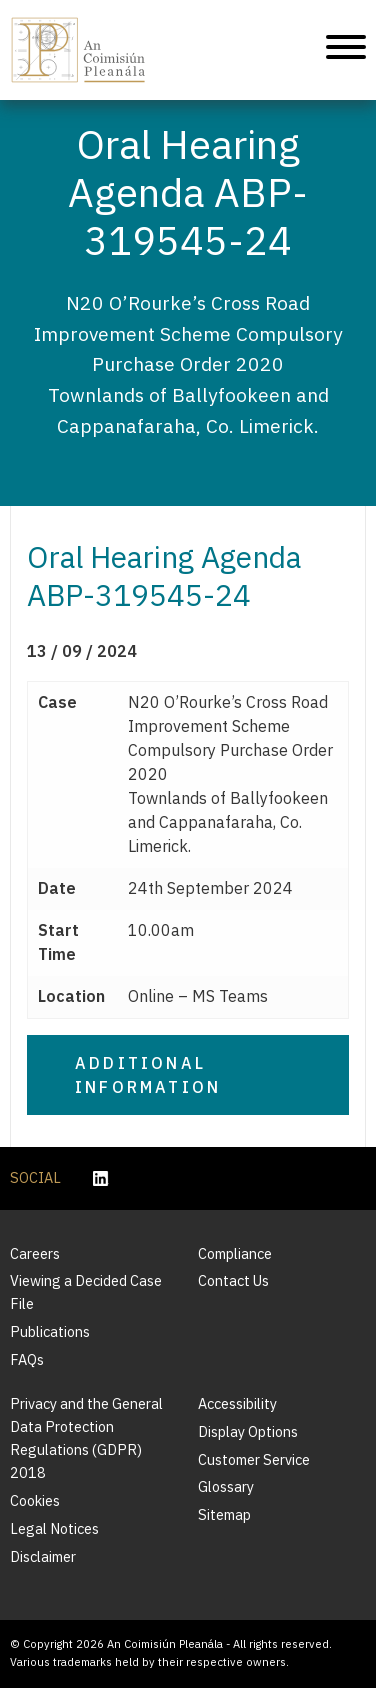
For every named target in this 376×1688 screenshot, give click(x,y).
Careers (35, 1253)
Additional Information (148, 1075)
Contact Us (233, 1280)
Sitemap (224, 1514)
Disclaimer (43, 1556)
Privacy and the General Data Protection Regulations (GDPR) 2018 (86, 1438)
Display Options (248, 1431)
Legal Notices (54, 1528)
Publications (50, 1331)
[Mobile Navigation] (346, 50)
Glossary (226, 1486)
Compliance (235, 1253)
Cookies (35, 1500)
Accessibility (237, 1403)
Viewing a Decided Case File (86, 1292)
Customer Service (254, 1459)
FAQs (27, 1359)
